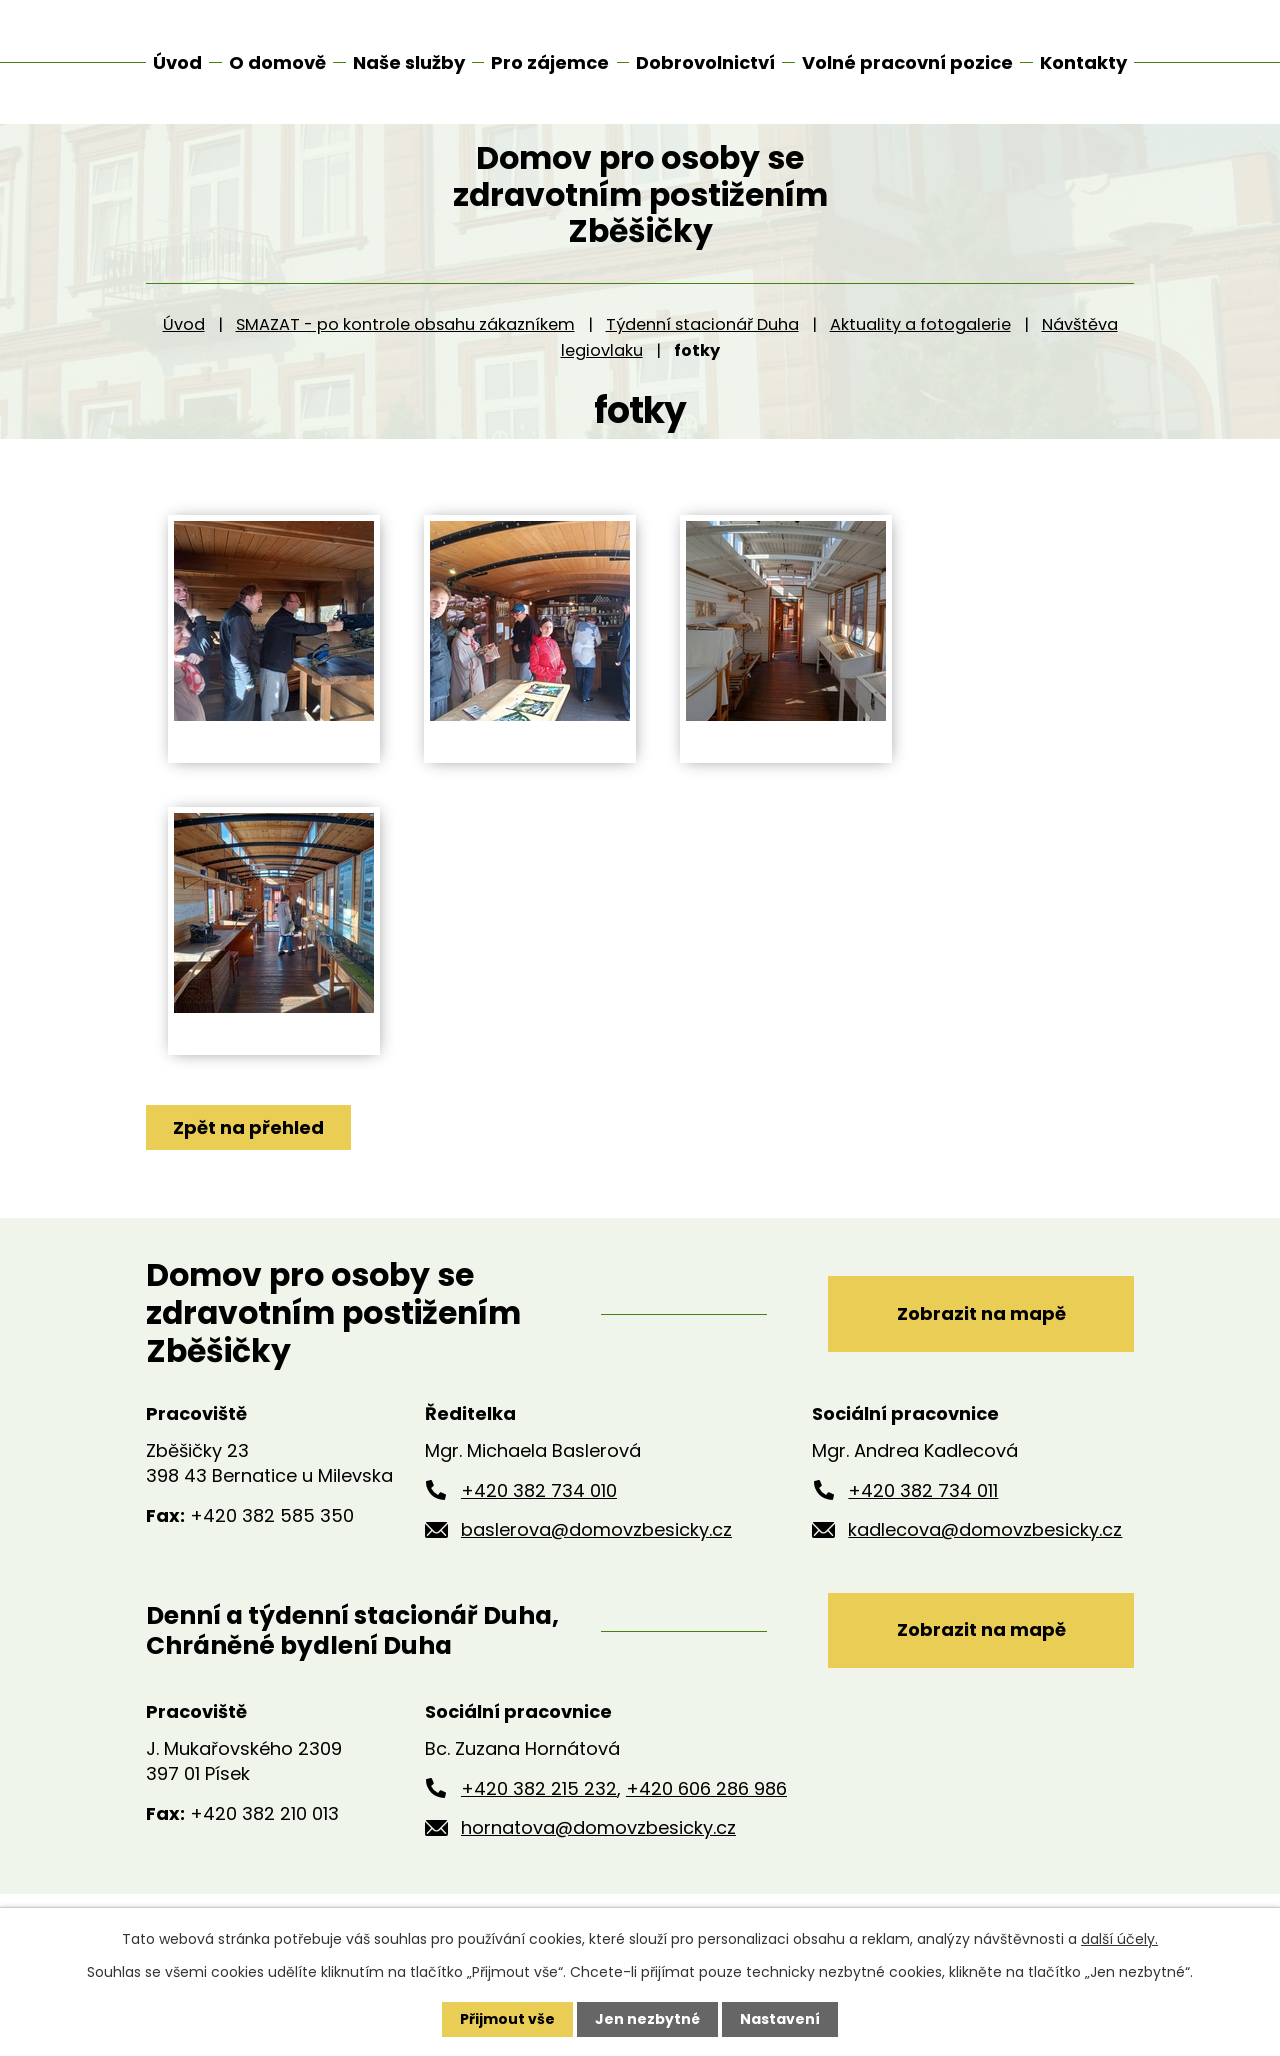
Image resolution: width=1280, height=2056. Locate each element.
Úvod (184, 346)
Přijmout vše (507, 2019)
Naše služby (409, 62)
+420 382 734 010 (539, 1511)
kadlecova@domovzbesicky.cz (985, 1551)
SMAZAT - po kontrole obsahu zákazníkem (405, 346)
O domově (277, 62)
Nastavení (780, 2019)
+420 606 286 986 (706, 1809)
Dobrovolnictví (705, 62)
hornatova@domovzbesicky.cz (598, 1849)
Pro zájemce (550, 62)
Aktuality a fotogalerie (920, 346)
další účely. (1119, 1939)
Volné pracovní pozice (907, 62)
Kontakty (1083, 62)
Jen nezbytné (647, 2019)
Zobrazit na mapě (981, 1334)
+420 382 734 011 (923, 1511)
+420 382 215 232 (539, 1809)
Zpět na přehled (248, 1149)
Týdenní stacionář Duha (702, 346)
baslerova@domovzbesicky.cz (596, 1551)
